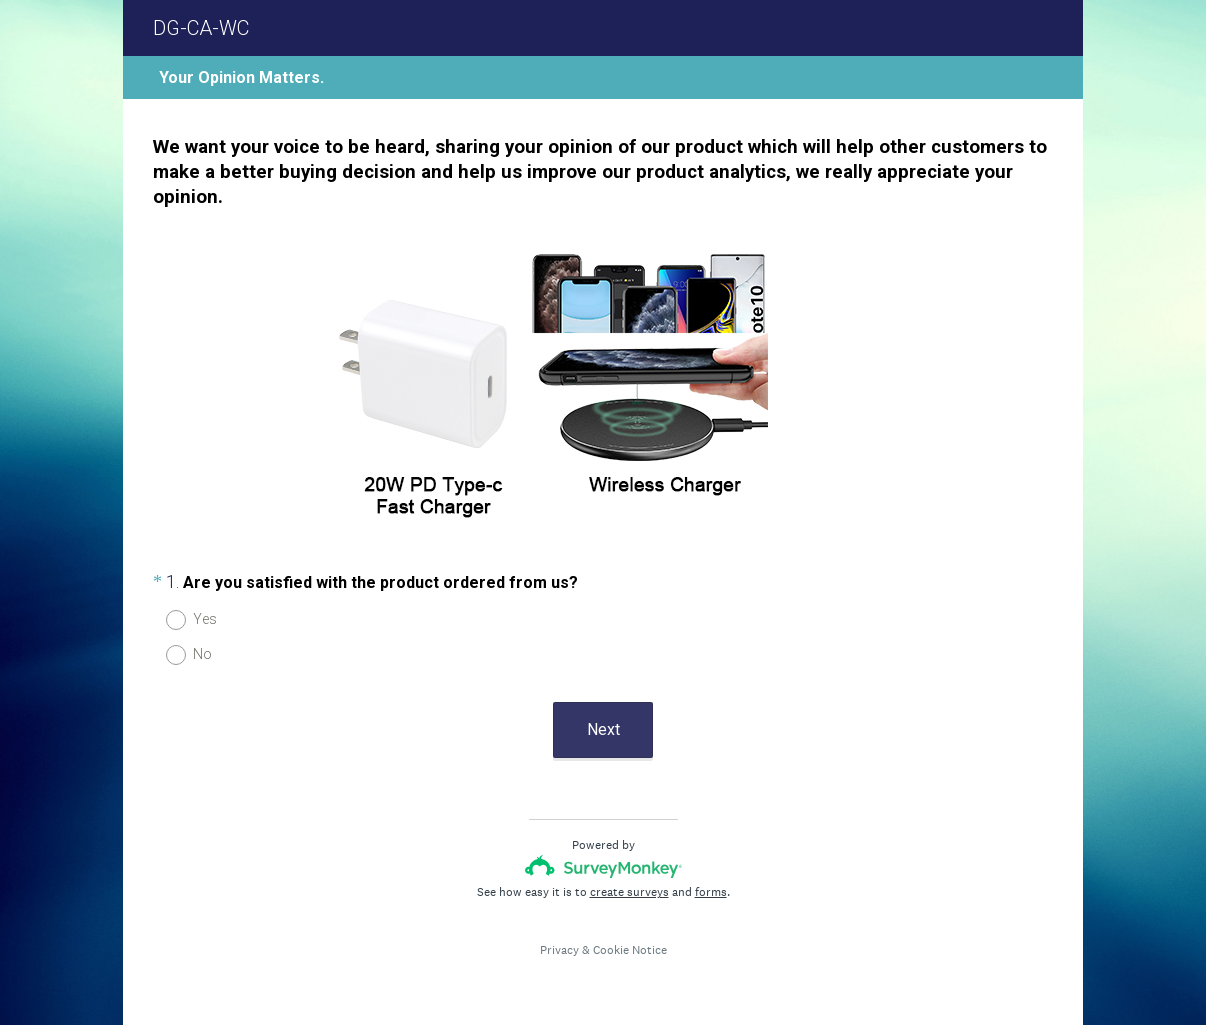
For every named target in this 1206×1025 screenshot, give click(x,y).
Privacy (559, 950)
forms (711, 892)
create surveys (629, 892)
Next (603, 729)
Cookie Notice (630, 950)
